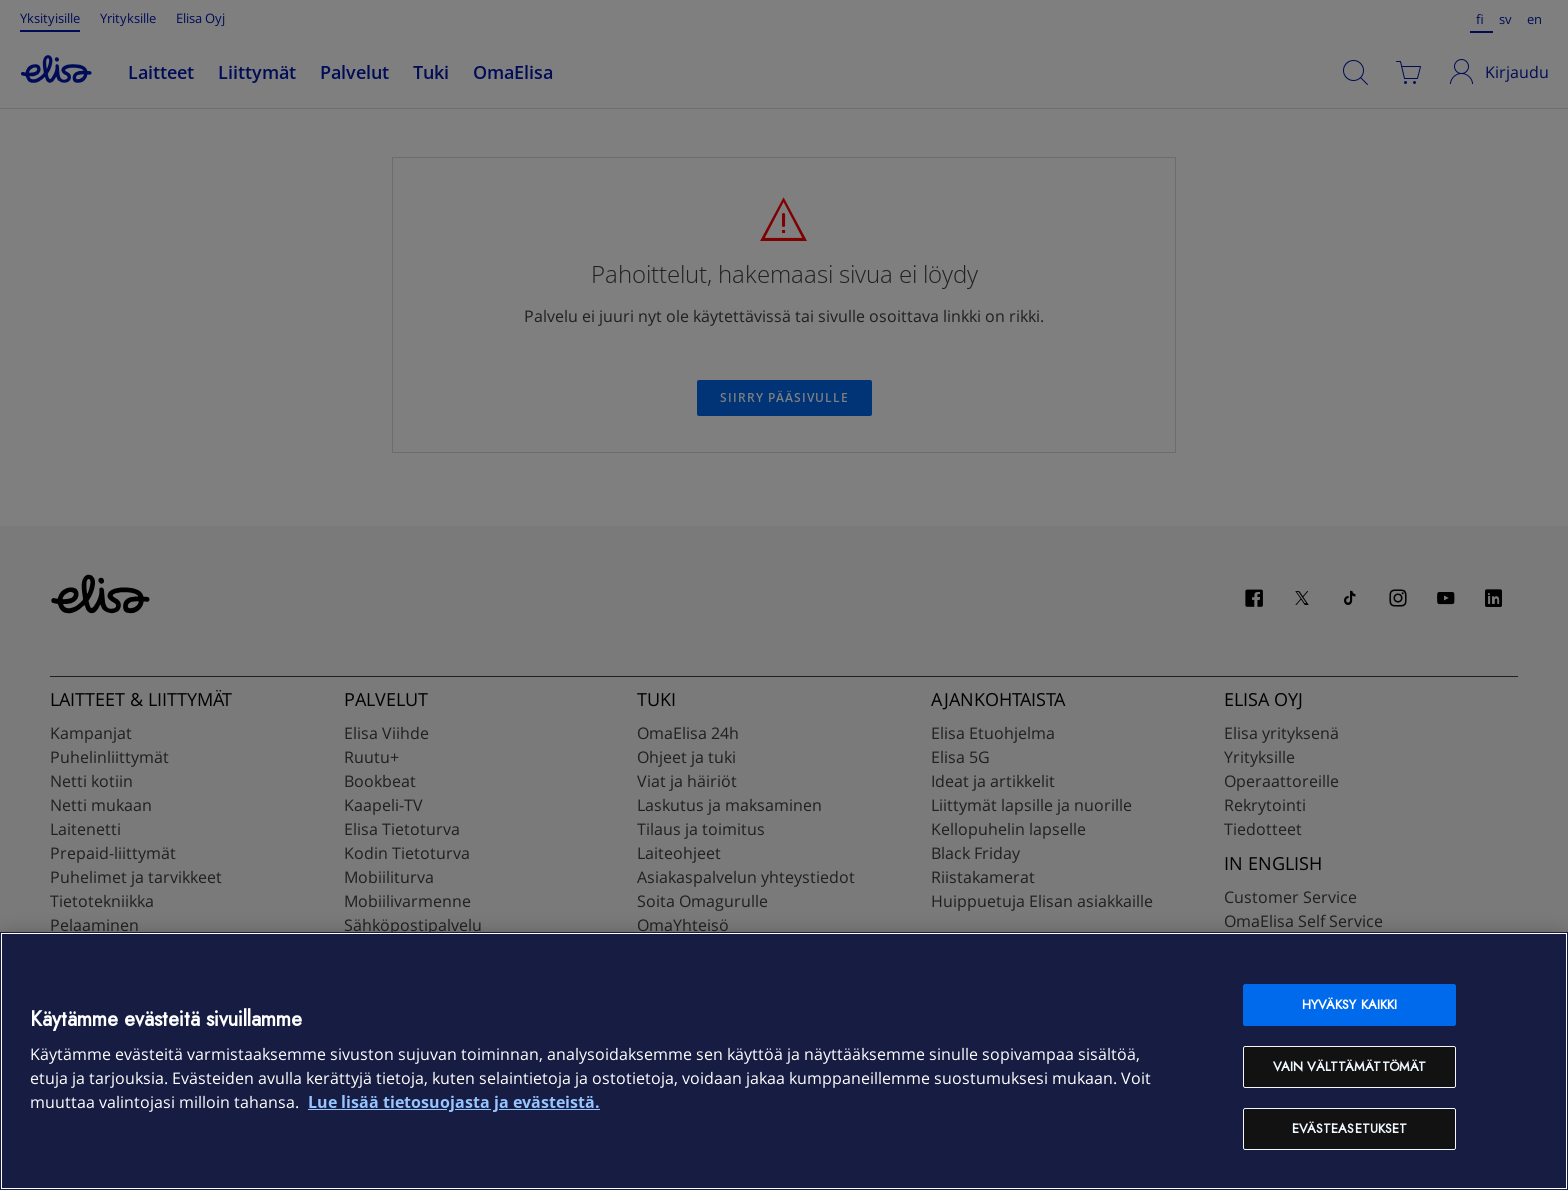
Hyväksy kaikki (1350, 1004)
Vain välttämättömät (1349, 1066)
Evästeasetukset (1350, 1128)
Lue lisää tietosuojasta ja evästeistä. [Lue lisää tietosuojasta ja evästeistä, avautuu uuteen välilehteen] (454, 1102)
